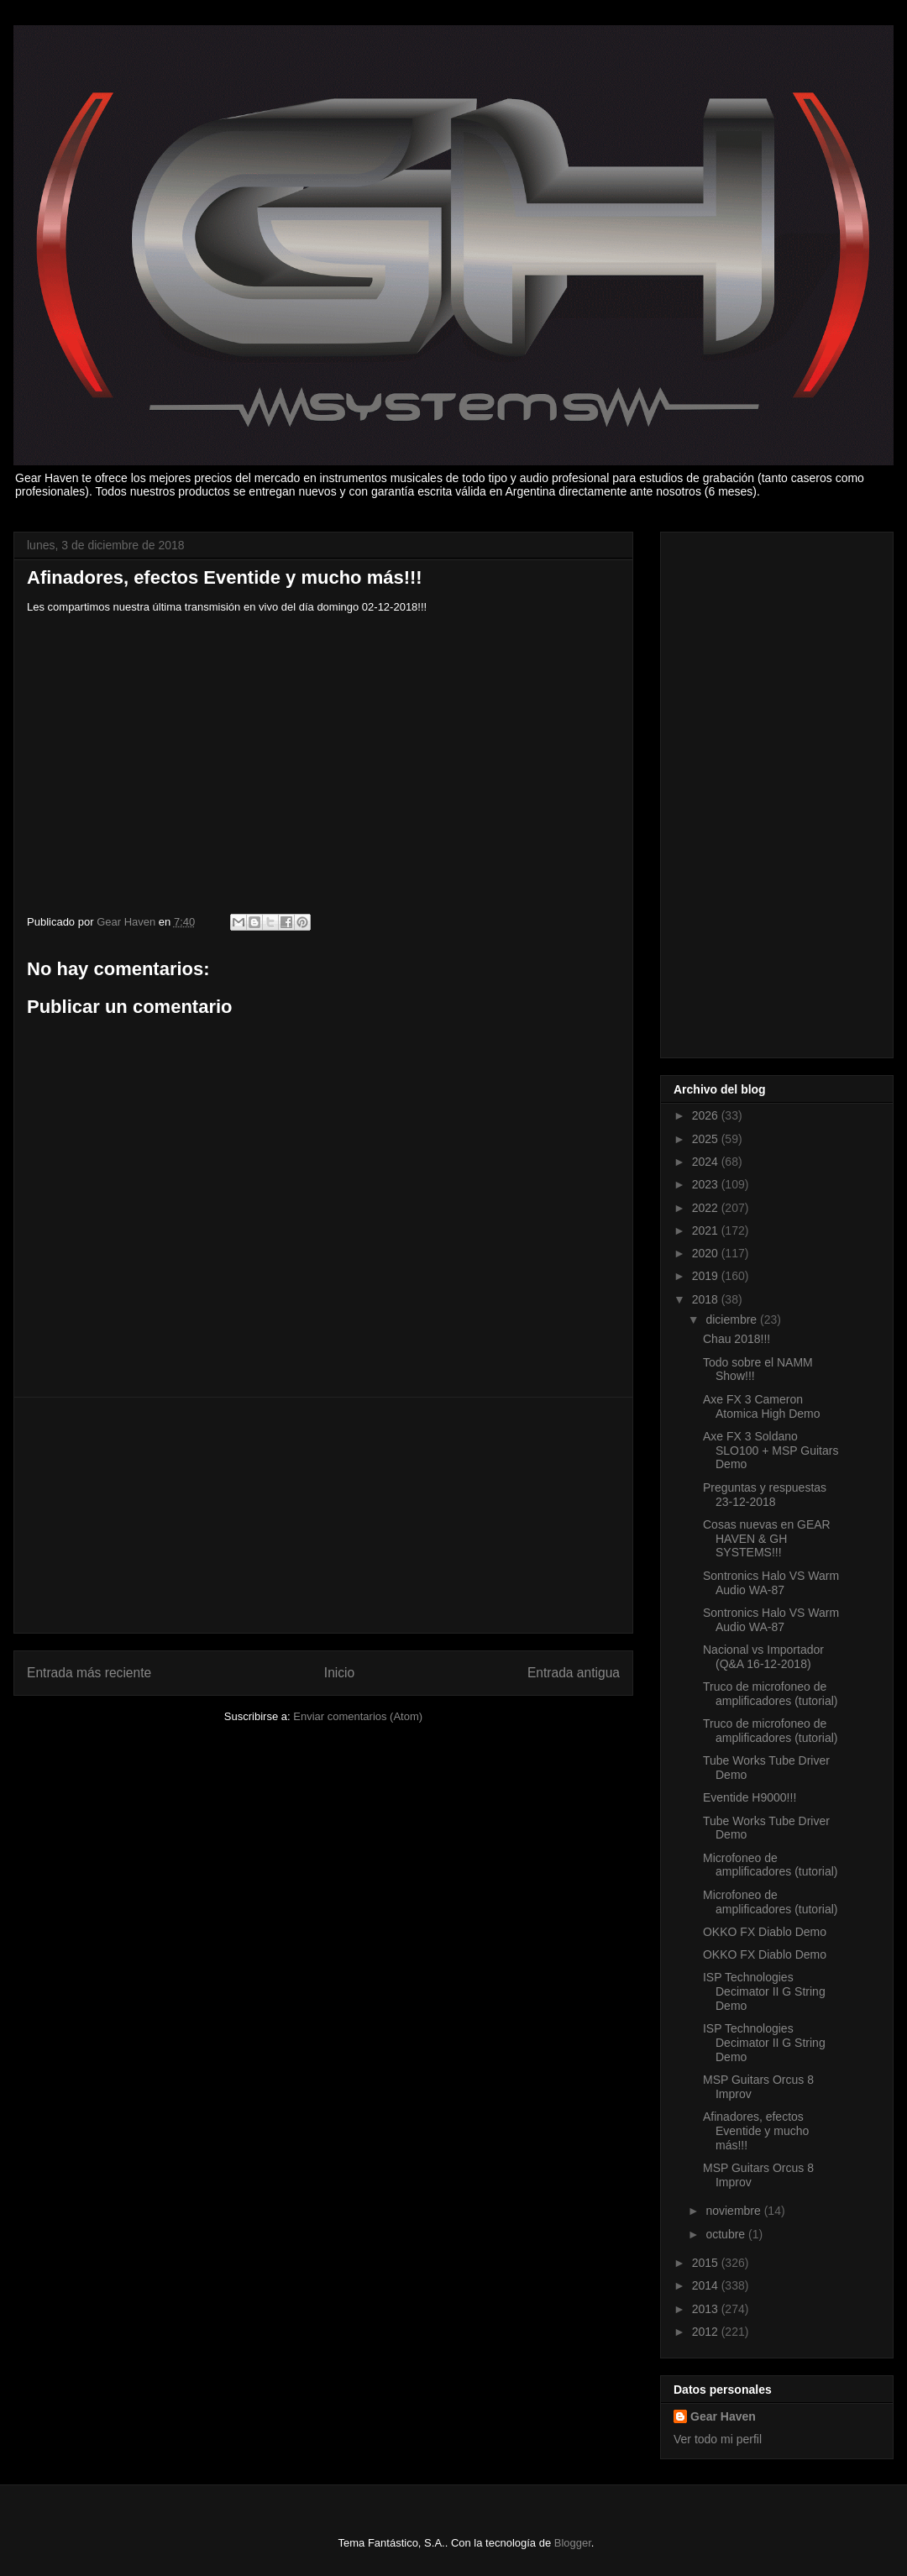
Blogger (572, 2543)
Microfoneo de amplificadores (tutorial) (770, 1865)
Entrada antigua (573, 1673)
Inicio (339, 1673)
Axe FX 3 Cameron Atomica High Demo (761, 1406)
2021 (706, 1230)
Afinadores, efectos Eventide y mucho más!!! (756, 2131)
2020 (706, 1253)
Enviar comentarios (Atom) (357, 1716)
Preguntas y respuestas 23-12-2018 (764, 1494)
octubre (726, 2234)
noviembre (734, 2210)
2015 (706, 2262)
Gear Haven (723, 2416)
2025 (706, 1139)
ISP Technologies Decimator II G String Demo (764, 1991)
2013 (706, 2309)
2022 (706, 1208)
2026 (706, 1115)
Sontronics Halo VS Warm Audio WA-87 (771, 1583)
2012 (706, 2331)
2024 (706, 1161)
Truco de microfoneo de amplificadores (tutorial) (770, 1694)
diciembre (732, 1319)
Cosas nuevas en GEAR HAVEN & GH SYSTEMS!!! (767, 1539)
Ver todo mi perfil (718, 2439)
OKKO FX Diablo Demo (764, 1932)
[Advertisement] (323, 1515)
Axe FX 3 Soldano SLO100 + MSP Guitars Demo (770, 1451)
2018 (706, 1299)
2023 (706, 1184)
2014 (706, 2285)
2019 (706, 1276)
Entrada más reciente (89, 1673)
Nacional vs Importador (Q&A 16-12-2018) (763, 1657)
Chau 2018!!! (736, 1339)
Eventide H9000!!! (749, 1797)
